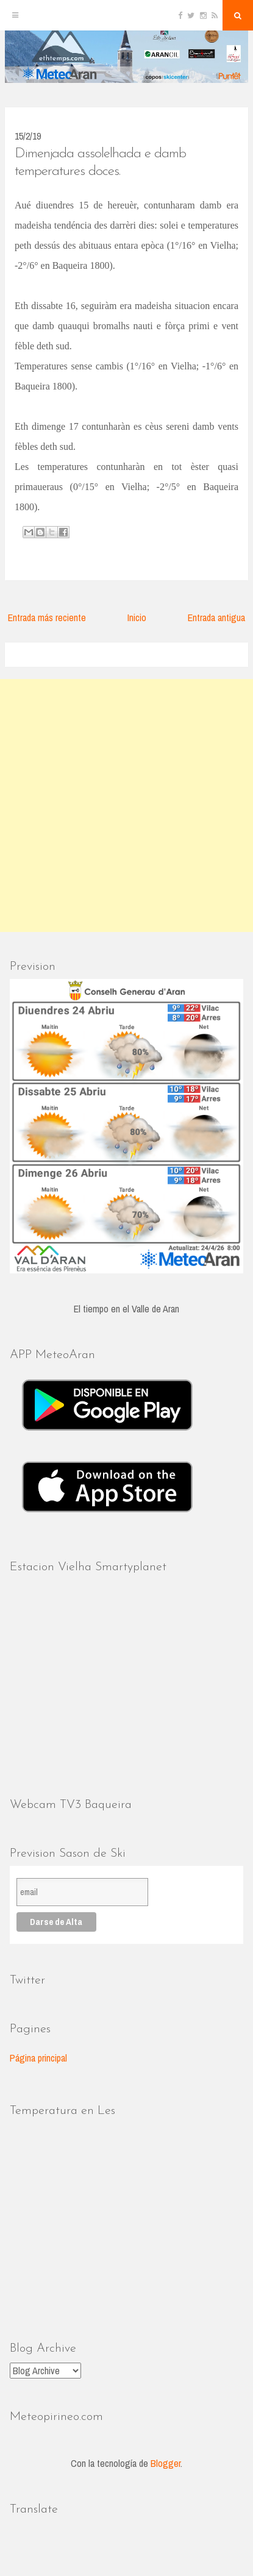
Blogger (165, 2463)
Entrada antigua (216, 617)
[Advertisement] (126, 805)
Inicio (136, 617)
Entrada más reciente (47, 617)
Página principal (38, 2058)
